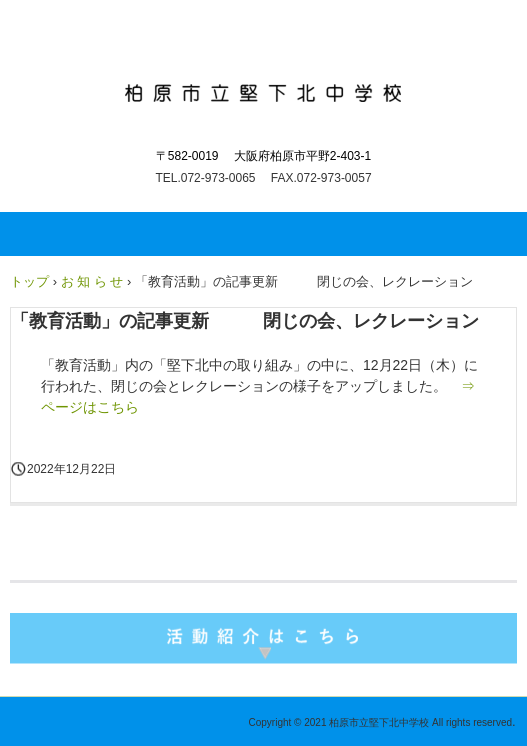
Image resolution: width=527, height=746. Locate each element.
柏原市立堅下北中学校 (263, 88)
